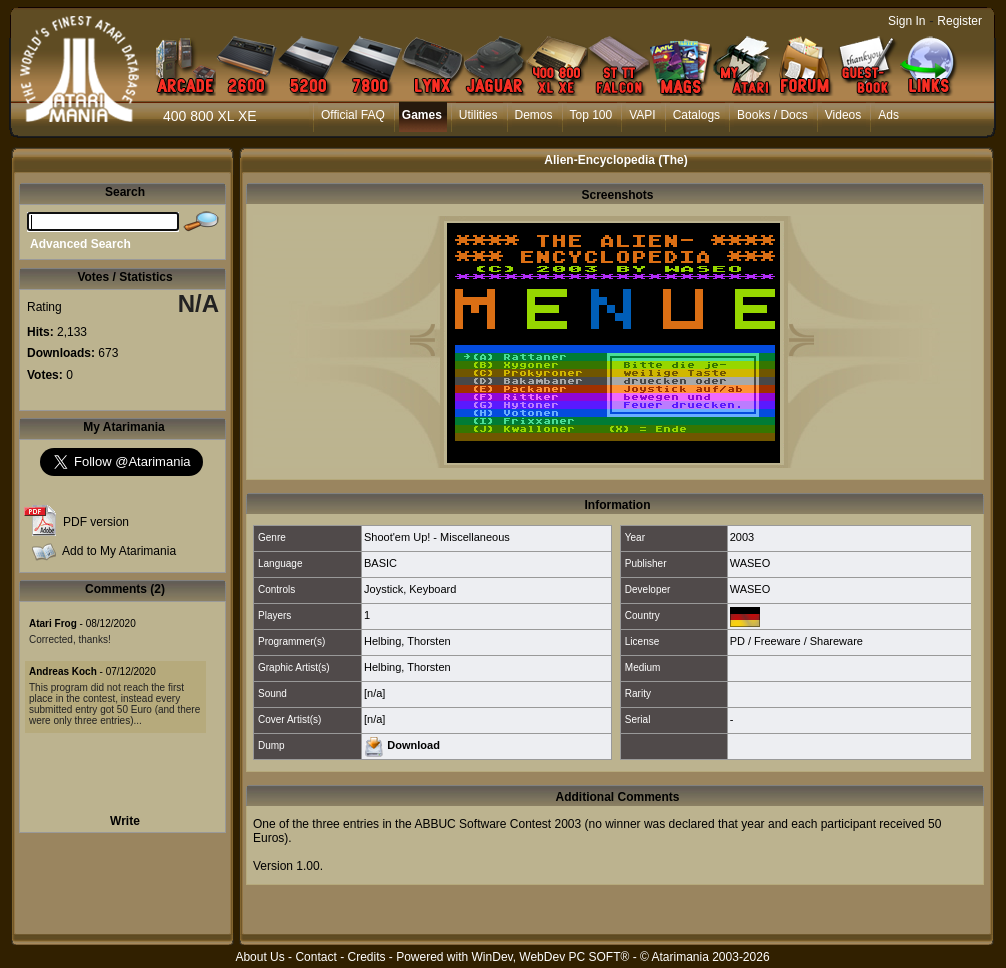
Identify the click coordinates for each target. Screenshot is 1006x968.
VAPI (642, 115)
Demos (534, 115)
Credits (366, 957)
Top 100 (591, 115)
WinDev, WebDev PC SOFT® (551, 957)
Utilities (478, 115)
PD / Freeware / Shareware (796, 641)
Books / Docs (772, 115)
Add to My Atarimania (119, 551)
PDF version (96, 522)
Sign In (906, 21)
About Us (259, 957)
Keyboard (432, 589)
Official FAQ (353, 115)
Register (959, 21)
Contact (315, 957)
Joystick (383, 589)
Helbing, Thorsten (407, 641)
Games (422, 115)
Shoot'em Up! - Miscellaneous (437, 537)
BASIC (380, 563)
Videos (843, 115)
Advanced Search (80, 244)
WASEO (750, 563)
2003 (742, 537)
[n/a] (374, 693)
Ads (888, 115)
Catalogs (696, 115)
